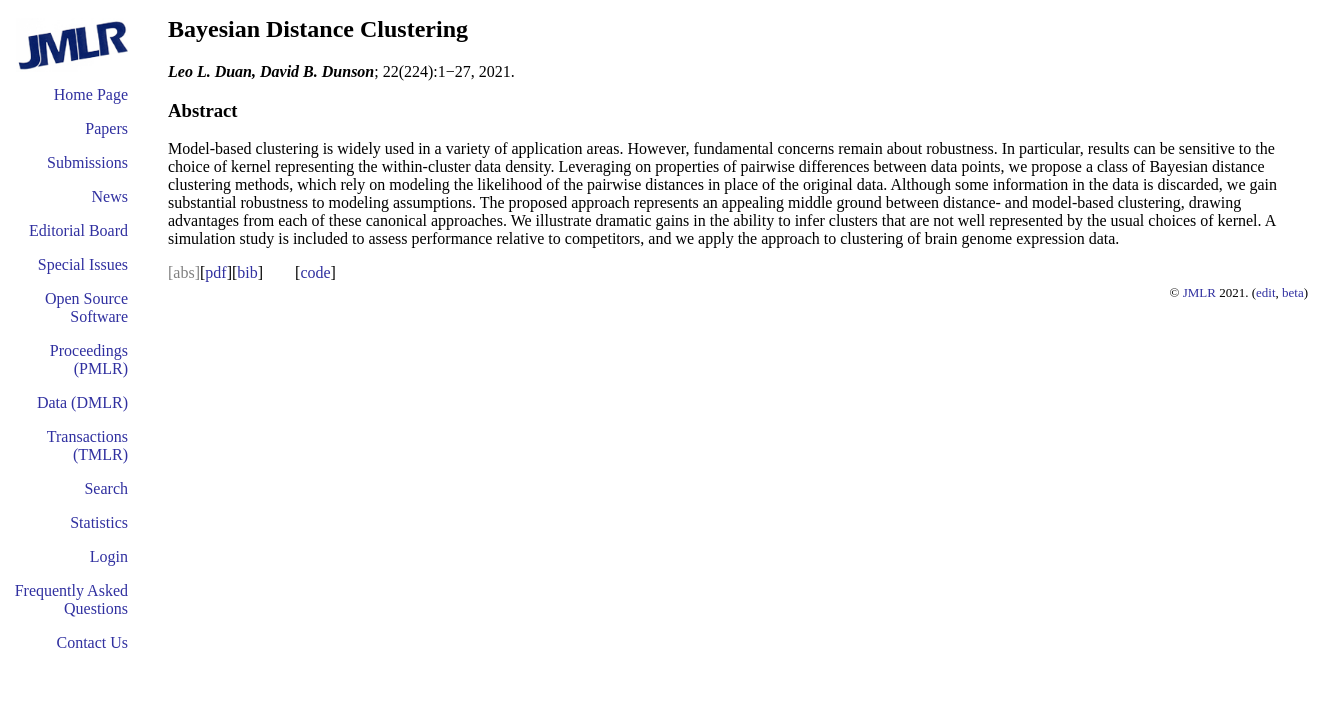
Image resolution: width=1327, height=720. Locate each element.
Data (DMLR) (82, 402)
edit (1266, 292)
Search (106, 488)
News (110, 196)
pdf (215, 272)
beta (1293, 292)
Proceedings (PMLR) (89, 359)
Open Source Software (86, 307)
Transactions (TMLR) (87, 445)
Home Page (91, 94)
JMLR (1199, 292)
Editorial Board (78, 230)
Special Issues (83, 264)
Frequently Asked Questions (71, 599)
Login (109, 556)
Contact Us (92, 642)
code (315, 272)
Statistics (99, 522)
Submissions (87, 162)
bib (247, 272)
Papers (106, 128)
